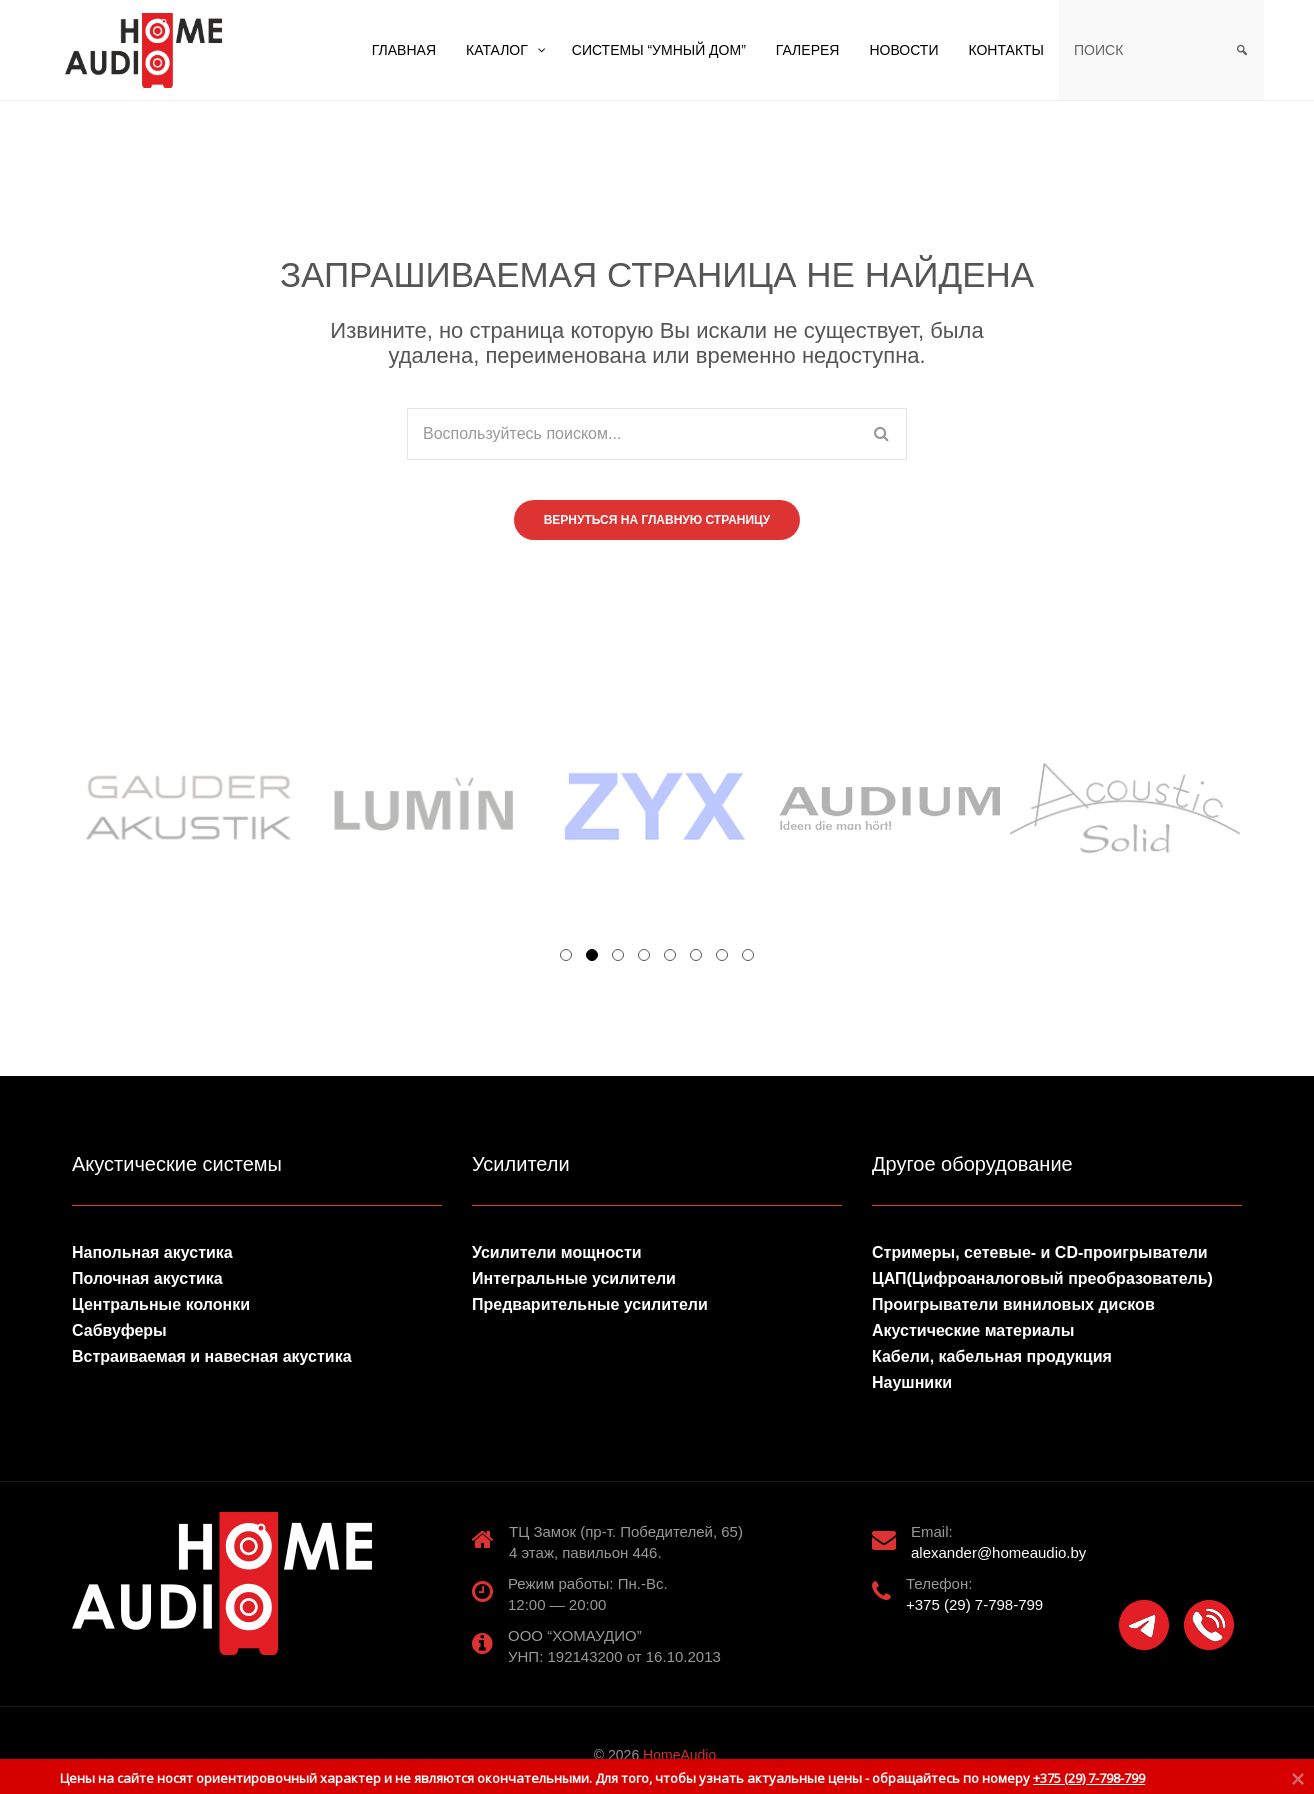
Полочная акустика (147, 1278)
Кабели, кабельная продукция (992, 1356)
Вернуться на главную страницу (657, 520)
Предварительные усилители (590, 1304)
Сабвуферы (119, 1330)
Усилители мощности (557, 1252)
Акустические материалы (973, 1330)
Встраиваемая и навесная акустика (212, 1356)
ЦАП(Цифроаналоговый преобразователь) (1042, 1278)
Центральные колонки (161, 1304)
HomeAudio (679, 1755)
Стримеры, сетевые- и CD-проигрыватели (1040, 1252)
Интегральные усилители (574, 1278)
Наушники (912, 1382)
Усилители (521, 1164)
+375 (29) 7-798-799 (974, 1604)
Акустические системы (177, 1164)
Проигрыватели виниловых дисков (1013, 1304)
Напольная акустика (152, 1252)
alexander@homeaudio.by (998, 1552)
